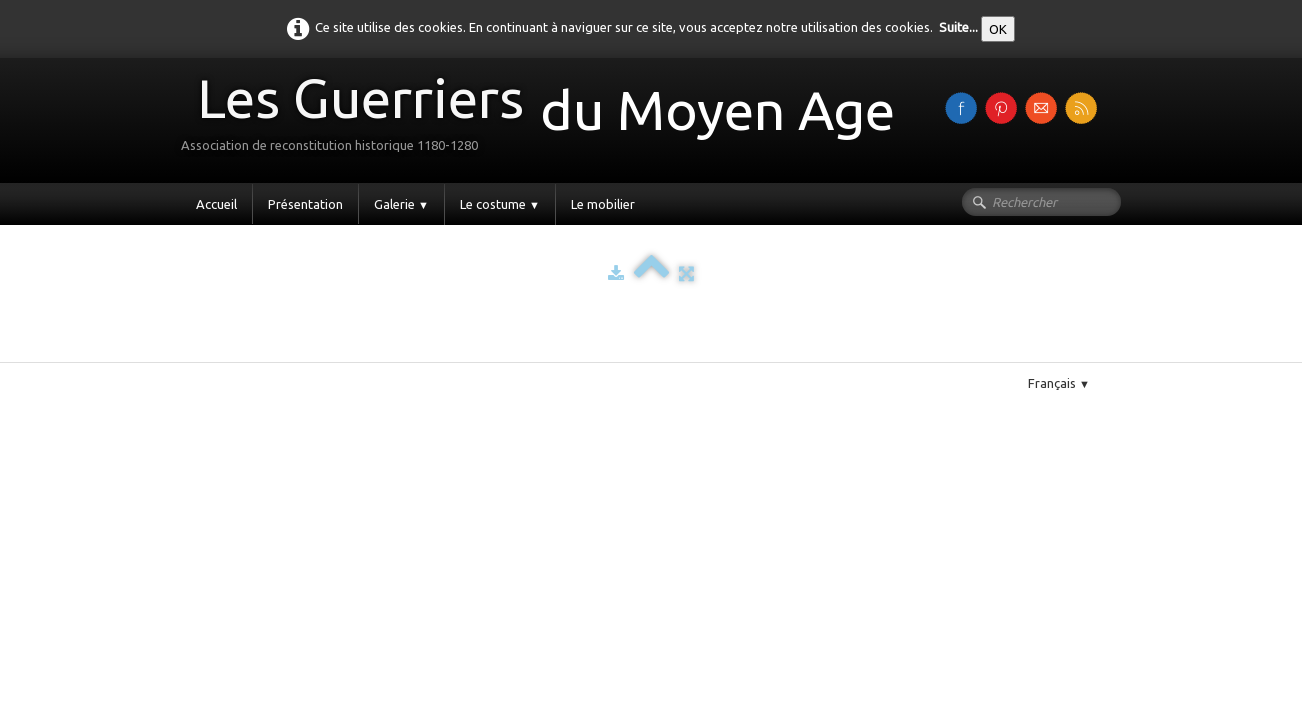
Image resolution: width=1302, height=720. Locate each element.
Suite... (958, 27)
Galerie (401, 204)
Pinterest (255, 354)
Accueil (216, 204)
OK (998, 29)
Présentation (305, 204)
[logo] (545, 118)
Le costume (500, 204)
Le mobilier (603, 204)
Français (1059, 383)
